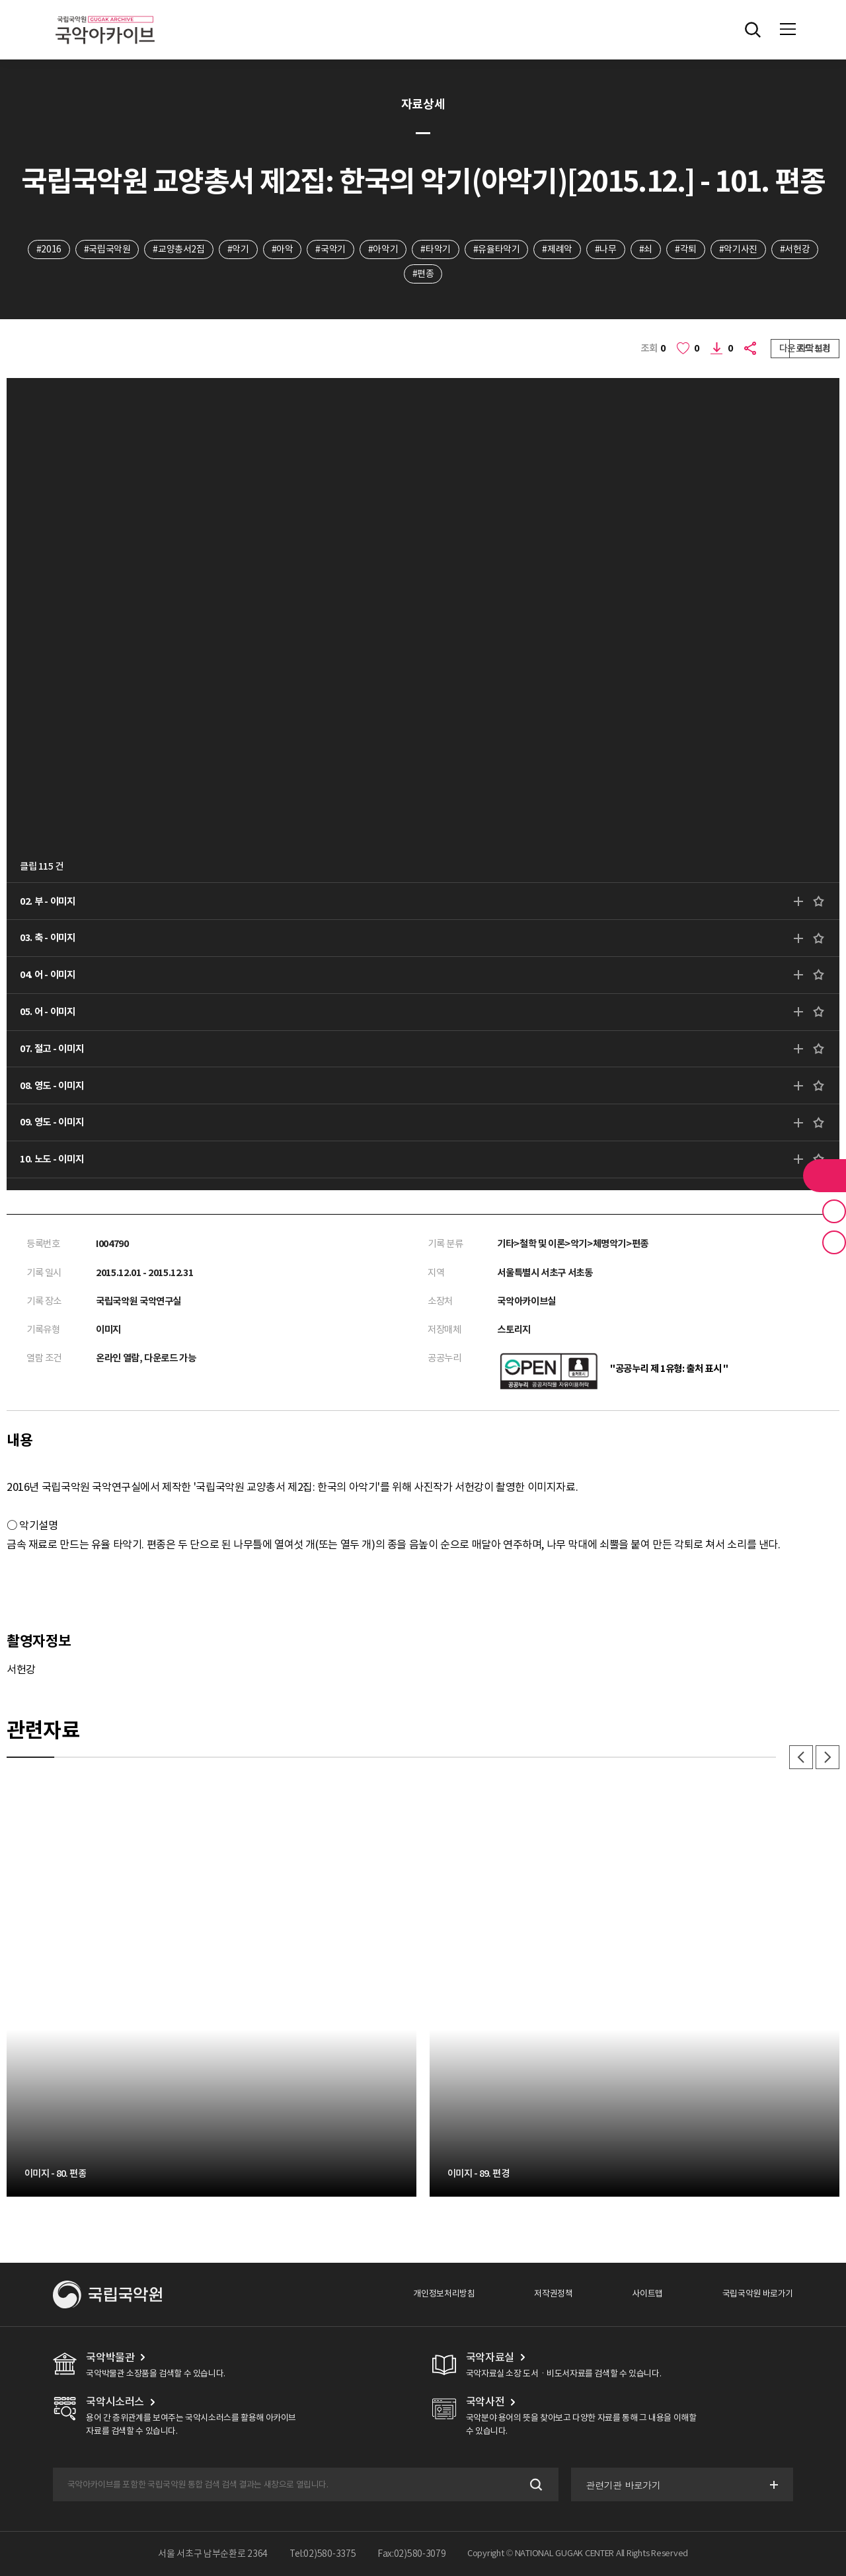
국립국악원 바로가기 (757, 2294)
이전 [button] (801, 1757)
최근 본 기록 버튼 (834, 1242)
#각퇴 (686, 249)
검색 (535, 2484)
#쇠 (645, 249)
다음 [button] (827, 1757)
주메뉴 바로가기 (0, 0)
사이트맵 (647, 2294)
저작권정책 (553, 2294)
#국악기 (330, 249)
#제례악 (557, 249)
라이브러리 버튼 (824, 1175)
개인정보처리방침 (444, 2294)
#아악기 (383, 249)
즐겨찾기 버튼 (834, 1211)
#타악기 (435, 249)
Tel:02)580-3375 (322, 2553)
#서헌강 (795, 249)
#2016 (48, 249)
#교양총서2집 (178, 249)
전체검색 (753, 30)
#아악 (282, 249)
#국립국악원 (107, 249)
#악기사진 (738, 249)
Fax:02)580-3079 (411, 2553)
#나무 (606, 249)
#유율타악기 (496, 249)
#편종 (423, 274)
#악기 (238, 249)
